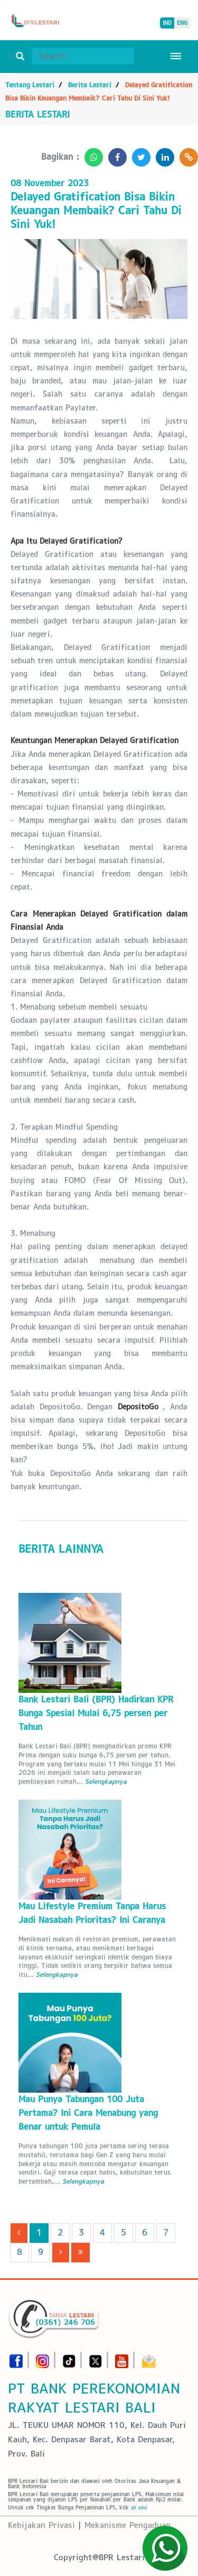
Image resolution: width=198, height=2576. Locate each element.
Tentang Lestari (29, 84)
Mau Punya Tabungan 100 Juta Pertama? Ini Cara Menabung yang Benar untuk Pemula (88, 2113)
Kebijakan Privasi (41, 2524)
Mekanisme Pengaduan (127, 2524)
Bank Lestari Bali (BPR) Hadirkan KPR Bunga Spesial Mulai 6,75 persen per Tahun (95, 1713)
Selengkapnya (106, 1781)
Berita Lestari (89, 84)
